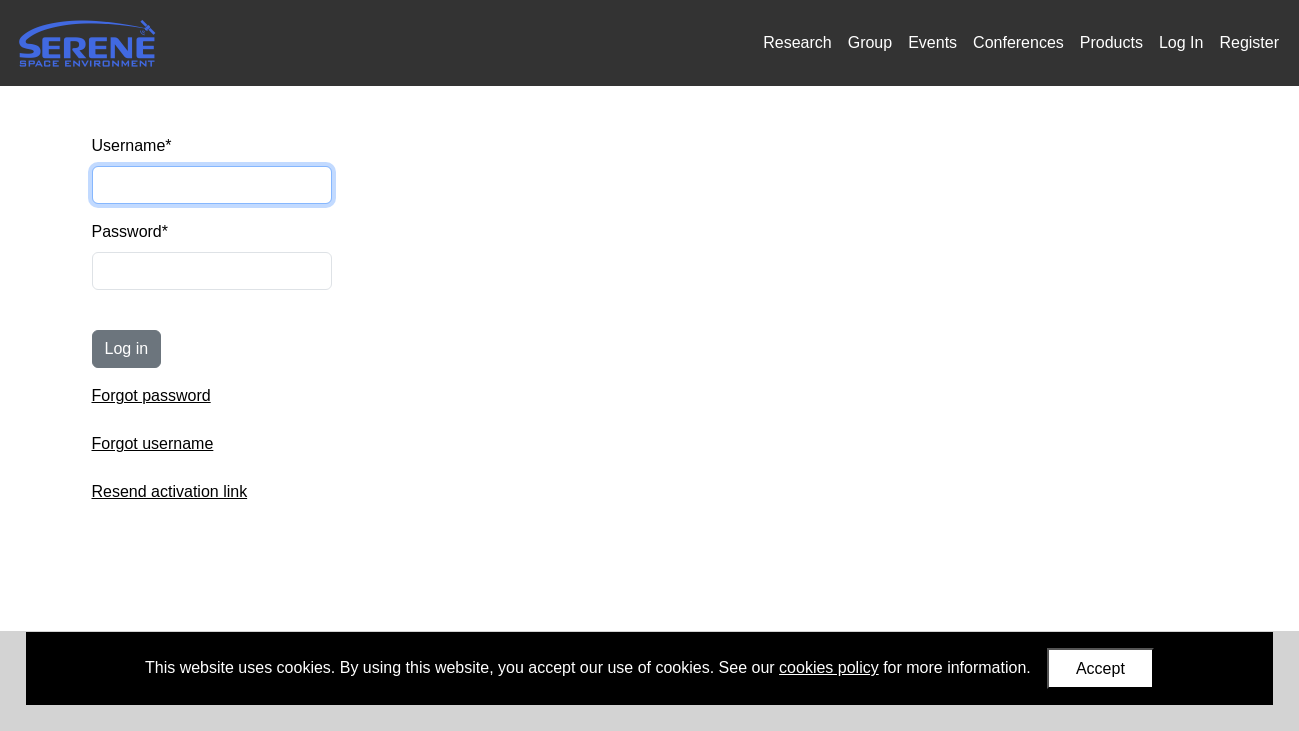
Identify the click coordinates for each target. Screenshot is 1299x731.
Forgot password (151, 395)
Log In (1181, 42)
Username (132, 145)
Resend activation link (170, 491)
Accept (1100, 668)
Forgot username (153, 443)
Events (932, 42)
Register (1249, 42)
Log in (127, 348)
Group (870, 42)
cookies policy (829, 667)
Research (797, 42)
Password (130, 231)
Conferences (1018, 42)
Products (1111, 42)
